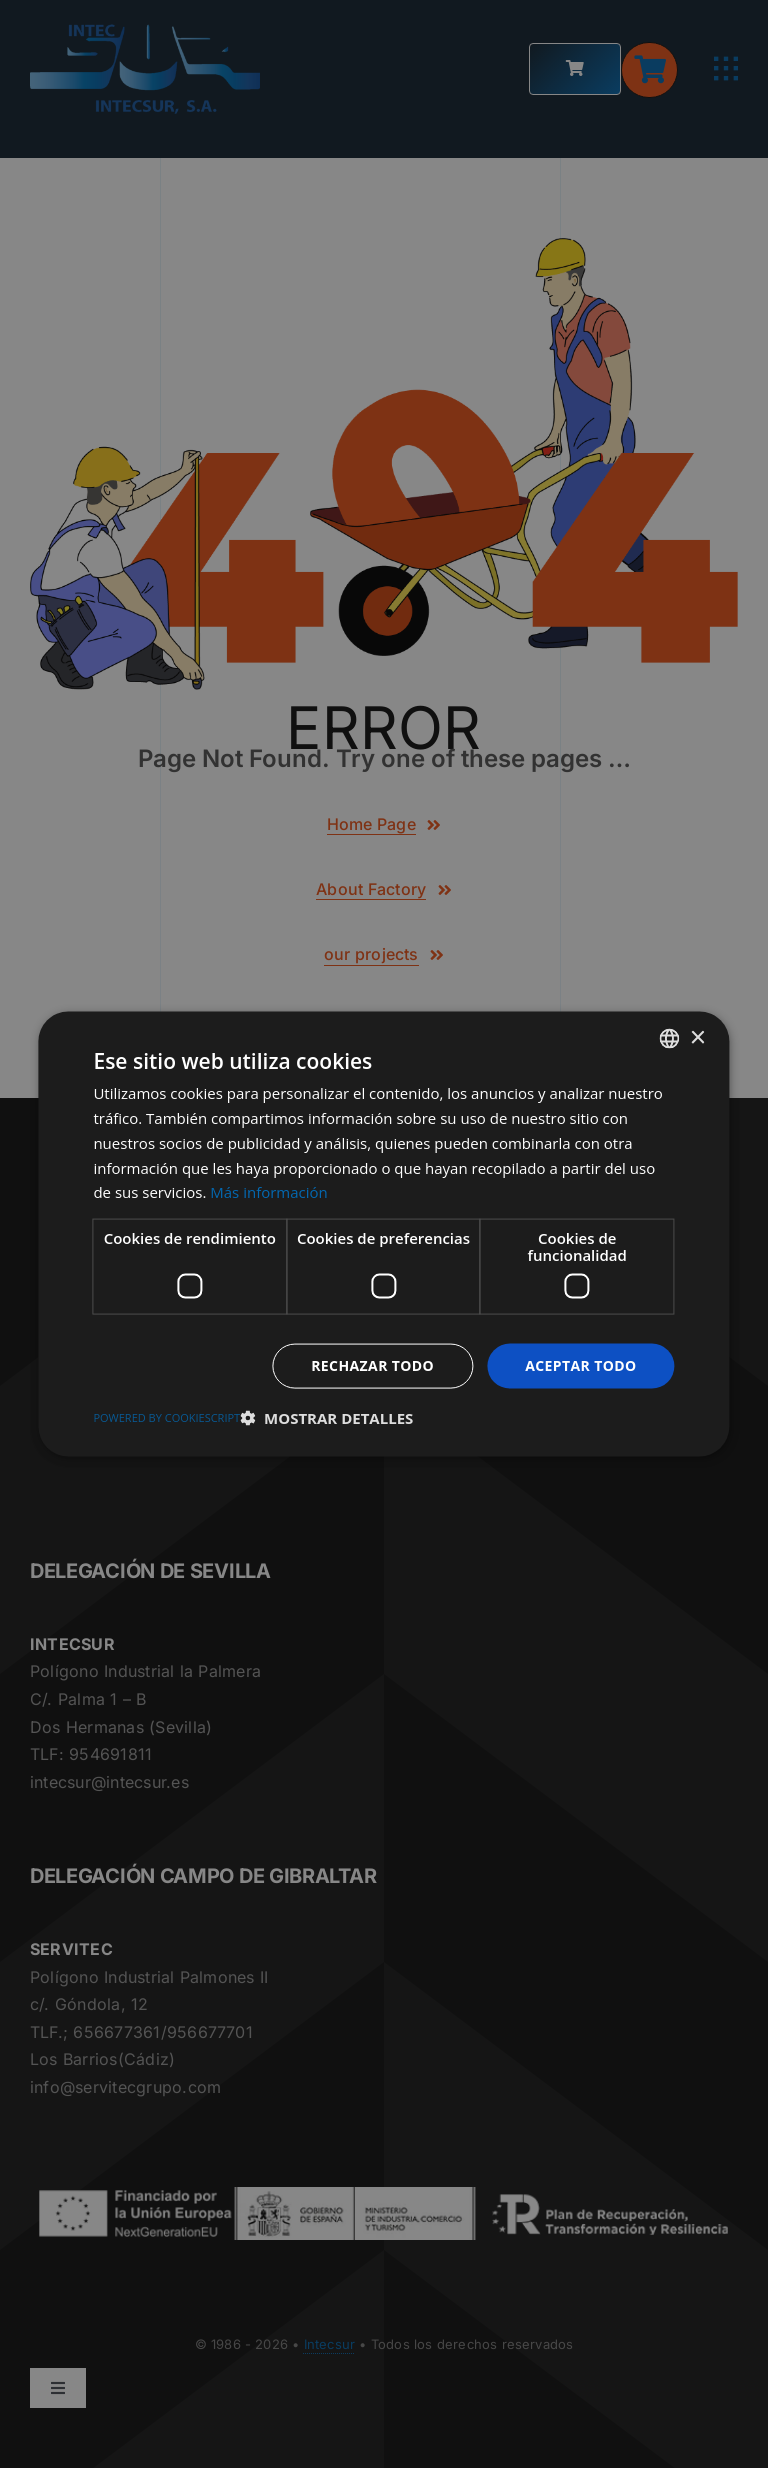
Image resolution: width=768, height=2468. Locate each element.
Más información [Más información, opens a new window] (268, 1192)
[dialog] (384, 1234)
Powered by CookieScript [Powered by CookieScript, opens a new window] (166, 1416)
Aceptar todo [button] (580, 1365)
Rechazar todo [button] (372, 1365)
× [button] (697, 1037)
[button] (326, 1417)
